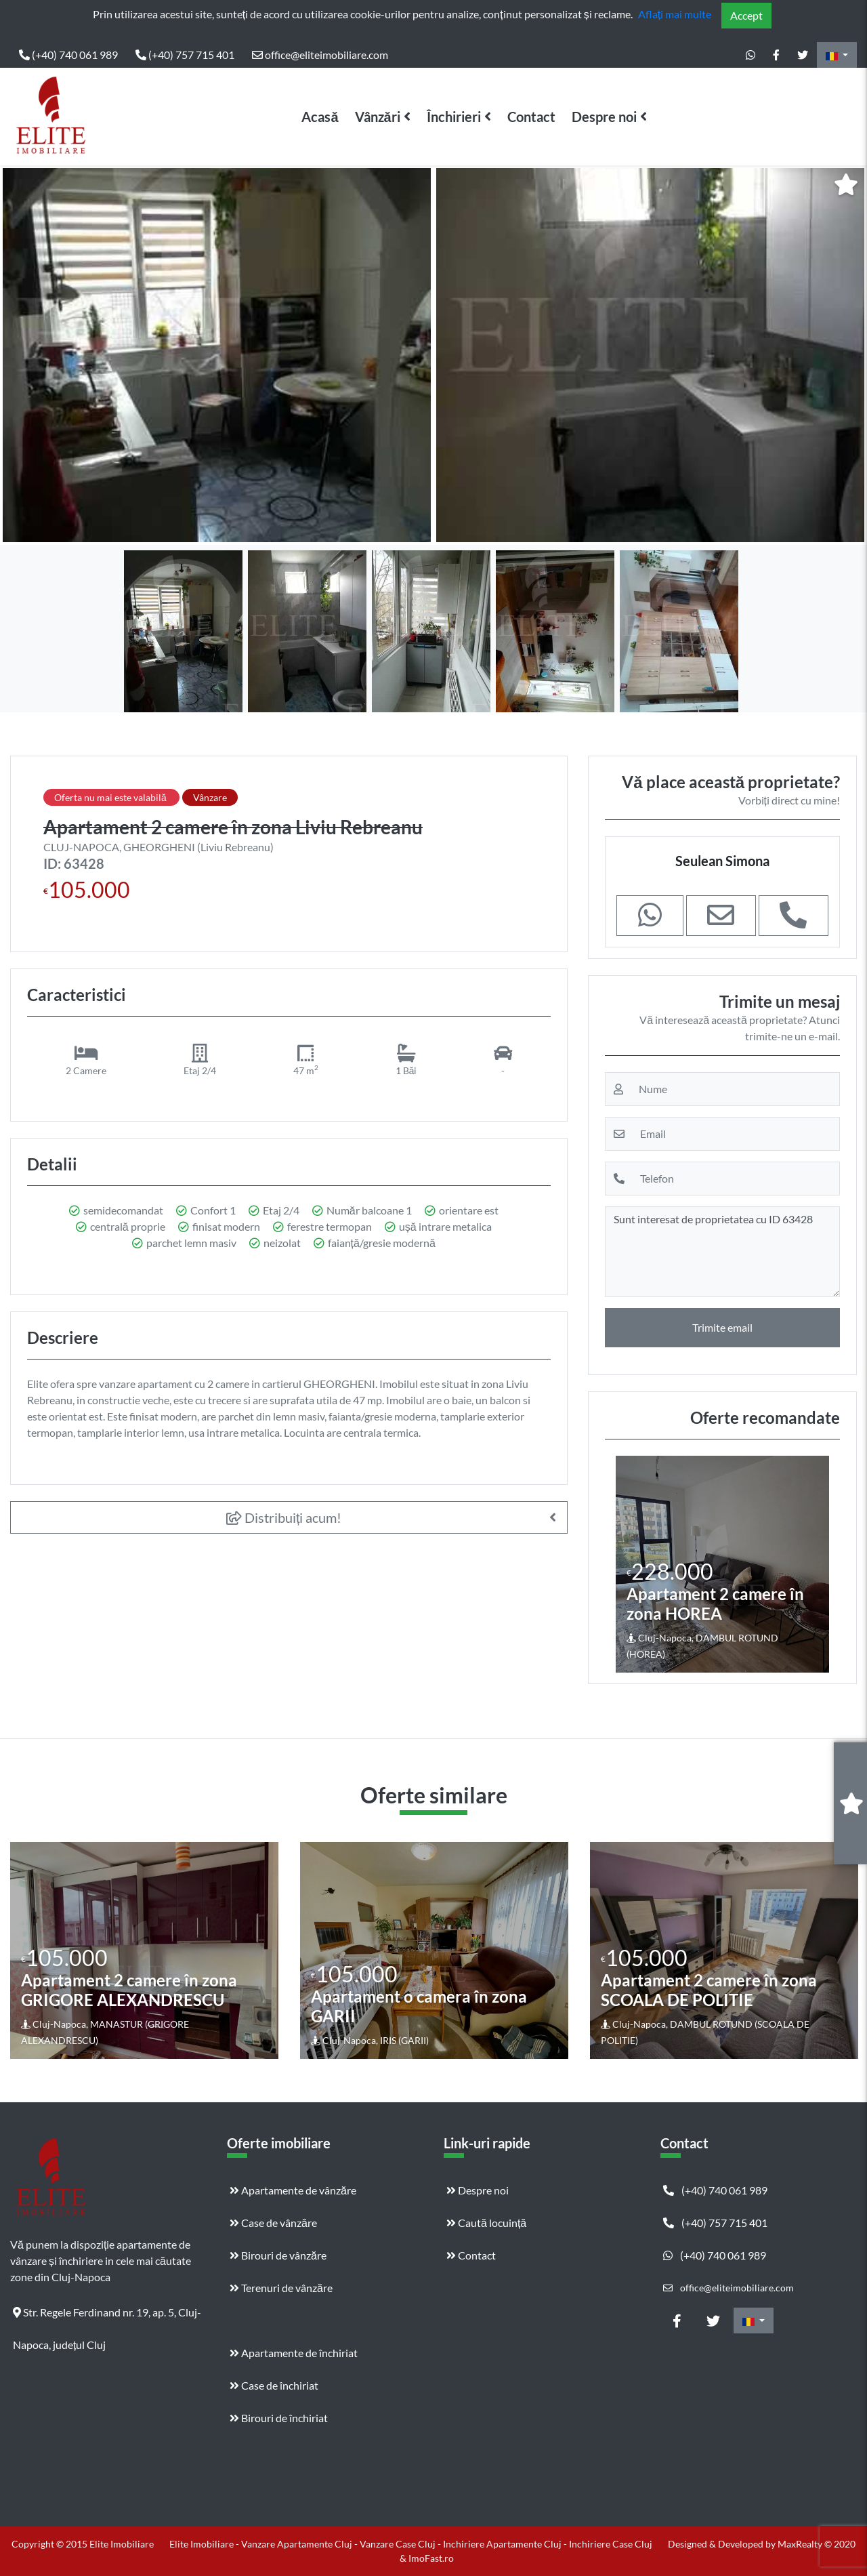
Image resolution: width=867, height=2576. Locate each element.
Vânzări (377, 116)
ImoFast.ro (431, 2558)
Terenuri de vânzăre (281, 2287)
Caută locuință (486, 2222)
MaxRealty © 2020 (816, 2544)
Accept (746, 15)
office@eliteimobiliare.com (320, 54)
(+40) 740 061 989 (68, 54)
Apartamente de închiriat (294, 2352)
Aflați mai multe (674, 13)
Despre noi (604, 116)
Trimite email (722, 1327)
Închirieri (454, 116)
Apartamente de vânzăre (293, 2190)
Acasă (319, 116)
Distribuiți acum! (284, 1517)
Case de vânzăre (273, 2222)
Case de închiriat (274, 2385)
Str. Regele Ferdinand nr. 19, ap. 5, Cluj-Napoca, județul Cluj (107, 2317)
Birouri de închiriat (279, 2417)
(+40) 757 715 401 (184, 54)
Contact (531, 116)
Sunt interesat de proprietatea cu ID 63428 (722, 1251)
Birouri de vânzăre (278, 2255)
